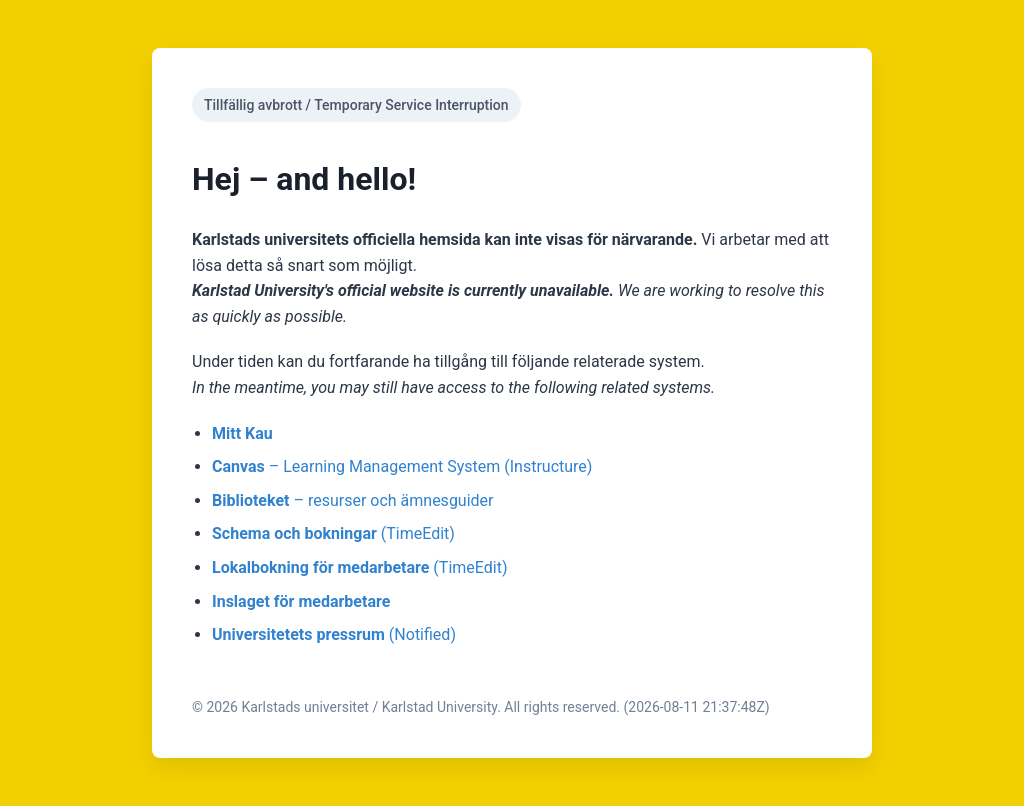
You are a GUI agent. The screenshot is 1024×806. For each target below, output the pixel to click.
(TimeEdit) (333, 533)
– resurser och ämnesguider (353, 500)
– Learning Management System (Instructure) (402, 466)
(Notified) (334, 634)
